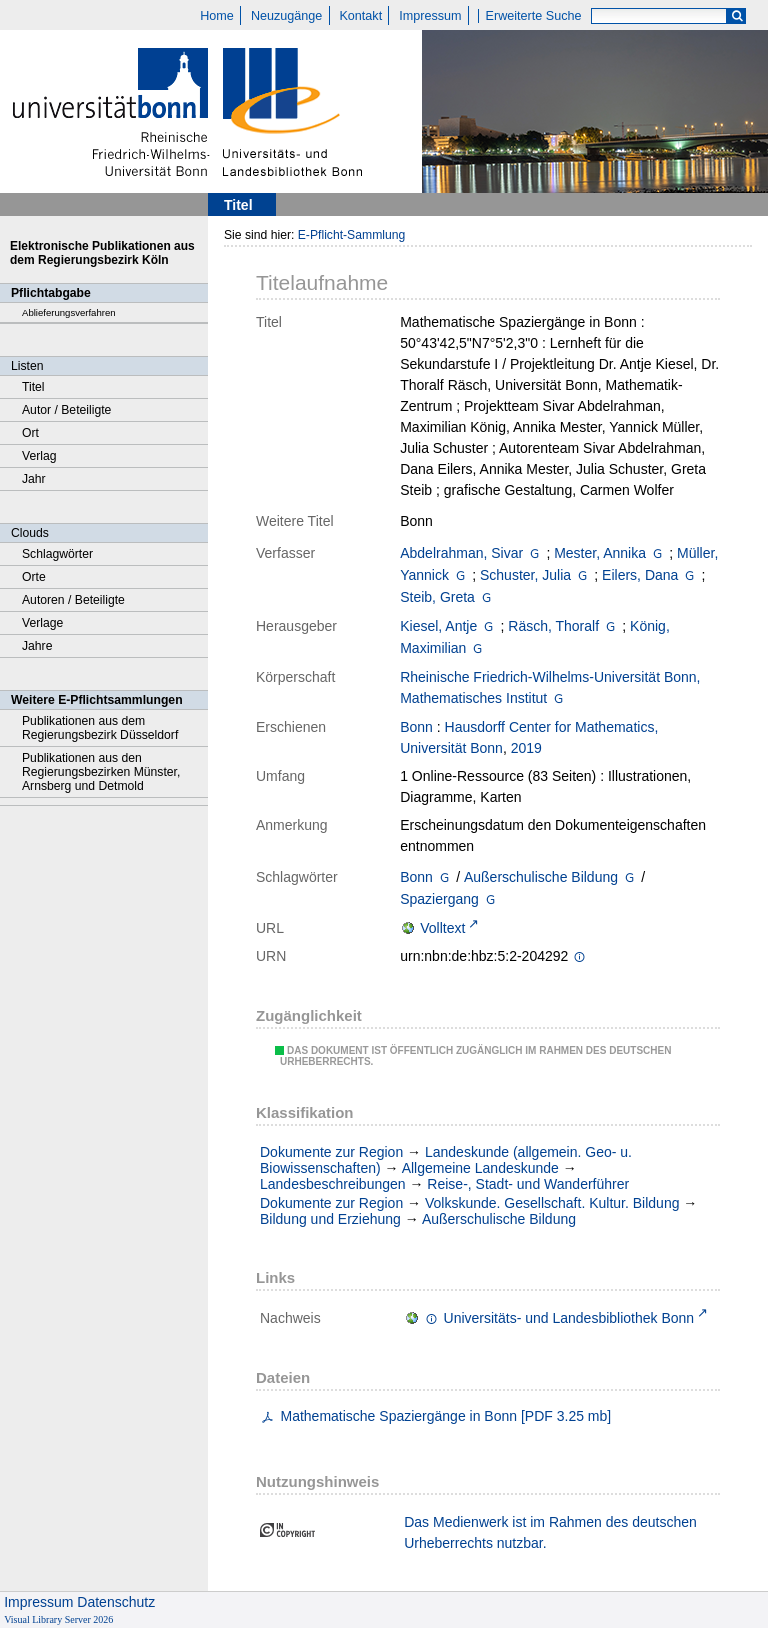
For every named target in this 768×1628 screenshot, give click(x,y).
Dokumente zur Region (331, 1152)
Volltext (442, 928)
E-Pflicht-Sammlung (352, 235)
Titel (33, 387)
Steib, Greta (437, 597)
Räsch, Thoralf (553, 626)
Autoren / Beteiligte (73, 600)
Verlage (42, 623)
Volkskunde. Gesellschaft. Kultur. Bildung (552, 1203)
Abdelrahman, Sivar (461, 553)
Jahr (34, 479)
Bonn (416, 727)
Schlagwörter (57, 554)
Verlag (39, 456)
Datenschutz (116, 1602)
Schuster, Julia (525, 575)
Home (217, 16)
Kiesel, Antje (438, 626)
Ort (30, 433)
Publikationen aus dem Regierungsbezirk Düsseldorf (100, 728)
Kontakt (360, 16)
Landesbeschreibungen (333, 1184)
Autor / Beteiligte (66, 410)
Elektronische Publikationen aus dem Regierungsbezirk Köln (102, 253)
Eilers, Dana (640, 575)
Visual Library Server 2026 (58, 1619)
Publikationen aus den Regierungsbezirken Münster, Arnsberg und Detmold (101, 772)
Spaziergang (439, 899)
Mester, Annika (600, 553)
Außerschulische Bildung (541, 877)
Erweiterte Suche (534, 16)
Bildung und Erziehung (330, 1219)
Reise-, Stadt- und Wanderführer (528, 1184)
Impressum (430, 16)
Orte (34, 577)
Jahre (37, 646)
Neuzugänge (286, 16)
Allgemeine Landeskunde (480, 1168)
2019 (526, 748)
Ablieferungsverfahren (69, 312)
